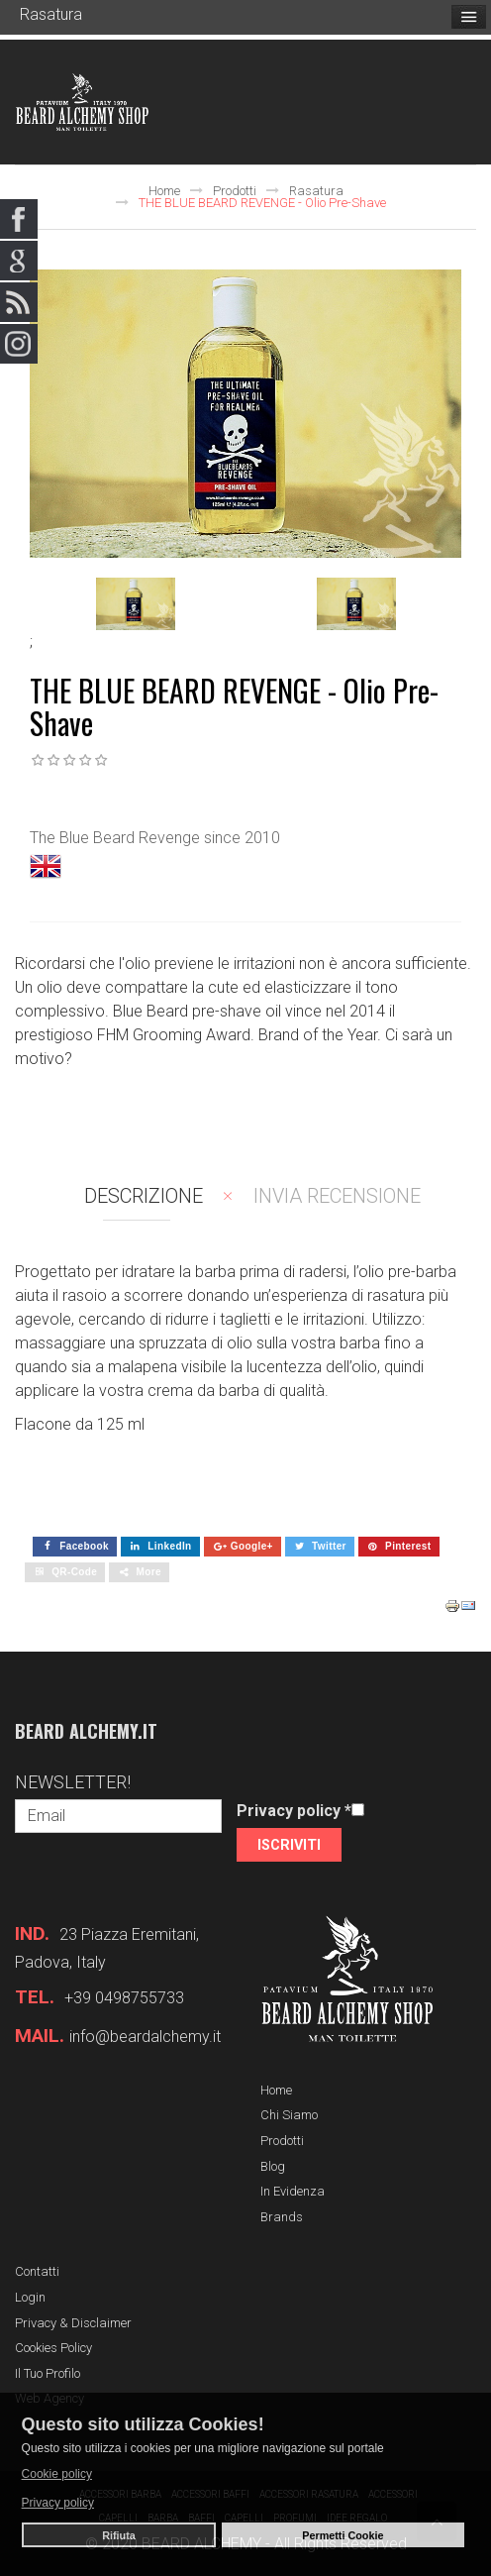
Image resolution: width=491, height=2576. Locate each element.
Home (164, 190)
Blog (272, 2166)
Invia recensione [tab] (337, 1196)
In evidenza (292, 2191)
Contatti (37, 2271)
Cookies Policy (53, 2347)
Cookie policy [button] (57, 2474)
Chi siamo (289, 2114)
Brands (281, 2216)
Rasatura (316, 190)
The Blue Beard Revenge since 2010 (155, 837)
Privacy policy (294, 1810)
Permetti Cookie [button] (342, 2535)
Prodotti (234, 190)
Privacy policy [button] (58, 2503)
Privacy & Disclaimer (73, 2322)
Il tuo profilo (47, 2373)
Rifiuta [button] (119, 2535)
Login (30, 2297)
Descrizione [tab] (143, 1196)
